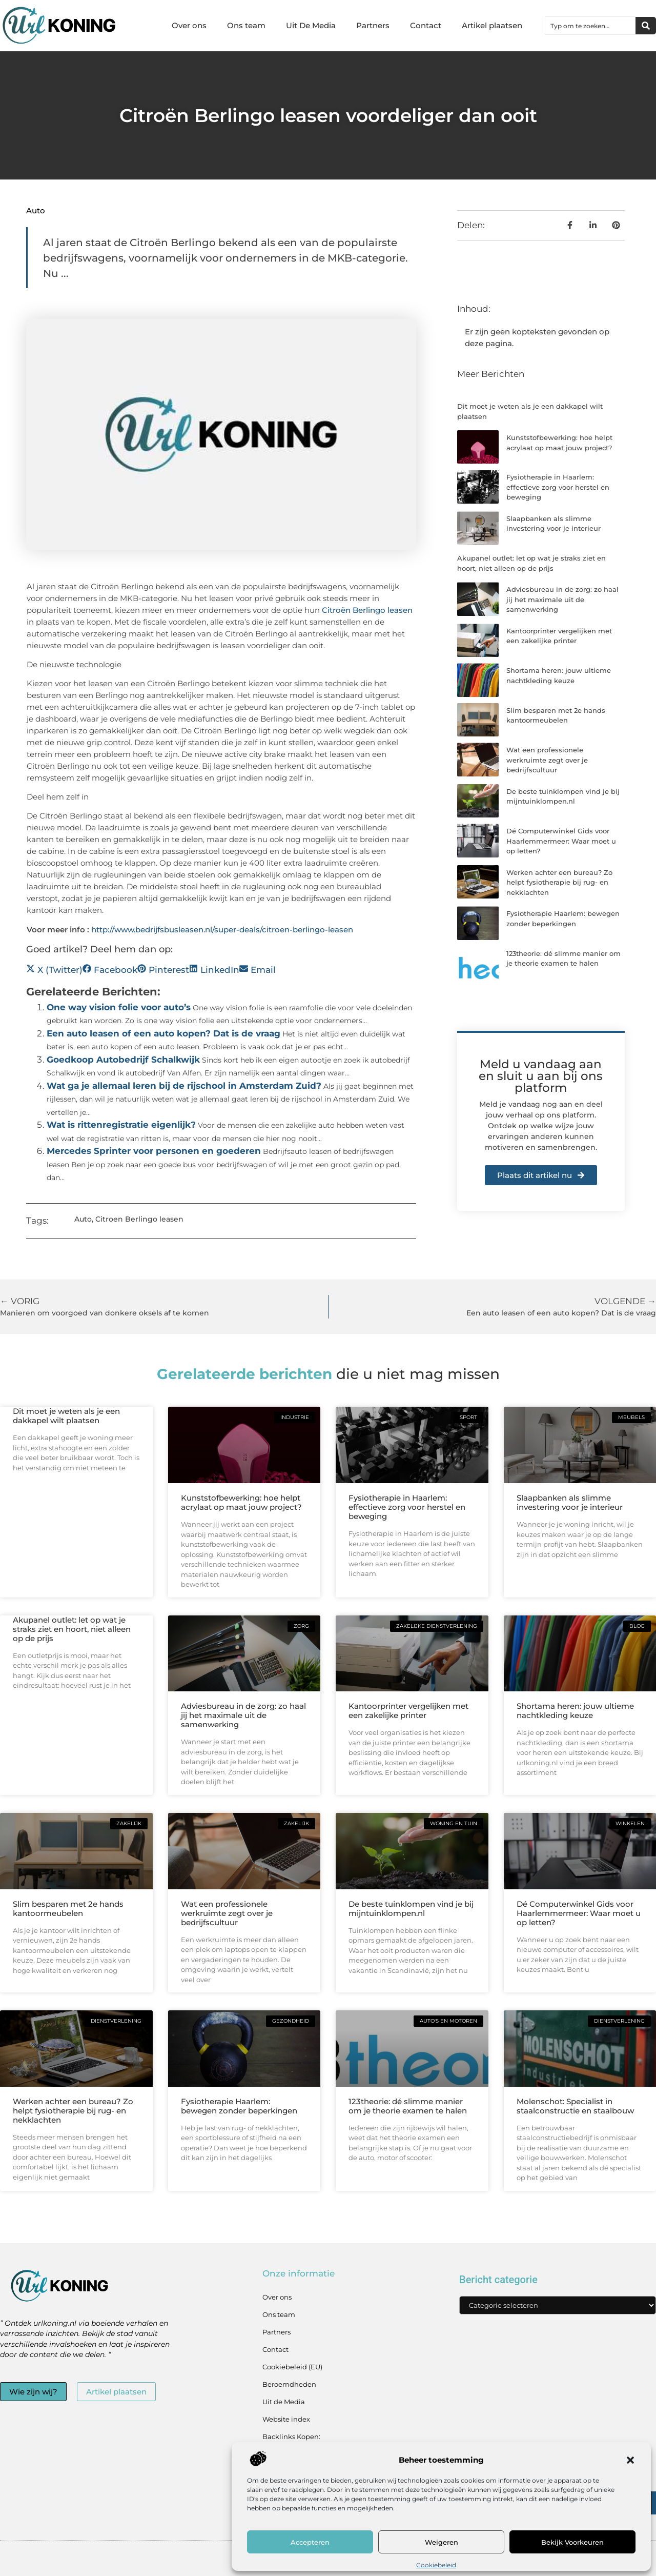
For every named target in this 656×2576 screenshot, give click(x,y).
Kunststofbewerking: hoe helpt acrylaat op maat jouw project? (241, 1502)
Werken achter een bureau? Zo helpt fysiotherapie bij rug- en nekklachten (559, 882)
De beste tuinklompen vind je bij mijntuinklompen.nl (411, 1908)
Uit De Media (311, 25)
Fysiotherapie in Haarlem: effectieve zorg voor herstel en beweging (557, 487)
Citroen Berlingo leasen (139, 1219)
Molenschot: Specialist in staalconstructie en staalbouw (575, 2105)
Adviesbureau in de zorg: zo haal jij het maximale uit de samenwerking (562, 599)
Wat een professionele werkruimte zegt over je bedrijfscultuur (547, 760)
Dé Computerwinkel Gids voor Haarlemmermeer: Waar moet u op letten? (561, 841)
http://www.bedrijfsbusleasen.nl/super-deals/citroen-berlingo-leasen (222, 929)
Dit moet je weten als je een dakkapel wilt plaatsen (66, 1415)
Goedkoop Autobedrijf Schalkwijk (123, 1059)
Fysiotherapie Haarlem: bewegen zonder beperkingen (239, 2105)
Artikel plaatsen (492, 25)
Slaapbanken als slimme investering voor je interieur (570, 1502)
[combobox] (590, 25)
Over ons (189, 25)
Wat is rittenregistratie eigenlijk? (121, 1125)
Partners (372, 25)
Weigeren (441, 2542)
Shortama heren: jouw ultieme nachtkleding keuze (575, 1710)
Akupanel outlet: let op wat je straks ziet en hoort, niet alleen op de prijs (72, 1629)
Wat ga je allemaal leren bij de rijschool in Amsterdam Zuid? (184, 1086)
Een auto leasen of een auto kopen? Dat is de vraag (163, 1033)
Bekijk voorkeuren (572, 2542)
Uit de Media (283, 2402)
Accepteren (310, 2542)
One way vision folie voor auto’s (119, 1007)
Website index (286, 2419)
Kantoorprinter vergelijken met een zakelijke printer (408, 1710)
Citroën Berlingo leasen (367, 610)
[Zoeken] (646, 25)
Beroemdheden (289, 2384)
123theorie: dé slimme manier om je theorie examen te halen (407, 2105)
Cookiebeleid (436, 2565)
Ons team (246, 25)
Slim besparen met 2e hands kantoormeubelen (68, 1908)
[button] (630, 2460)
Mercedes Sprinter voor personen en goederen (154, 1151)
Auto (35, 210)
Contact (425, 25)
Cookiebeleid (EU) (292, 2367)
